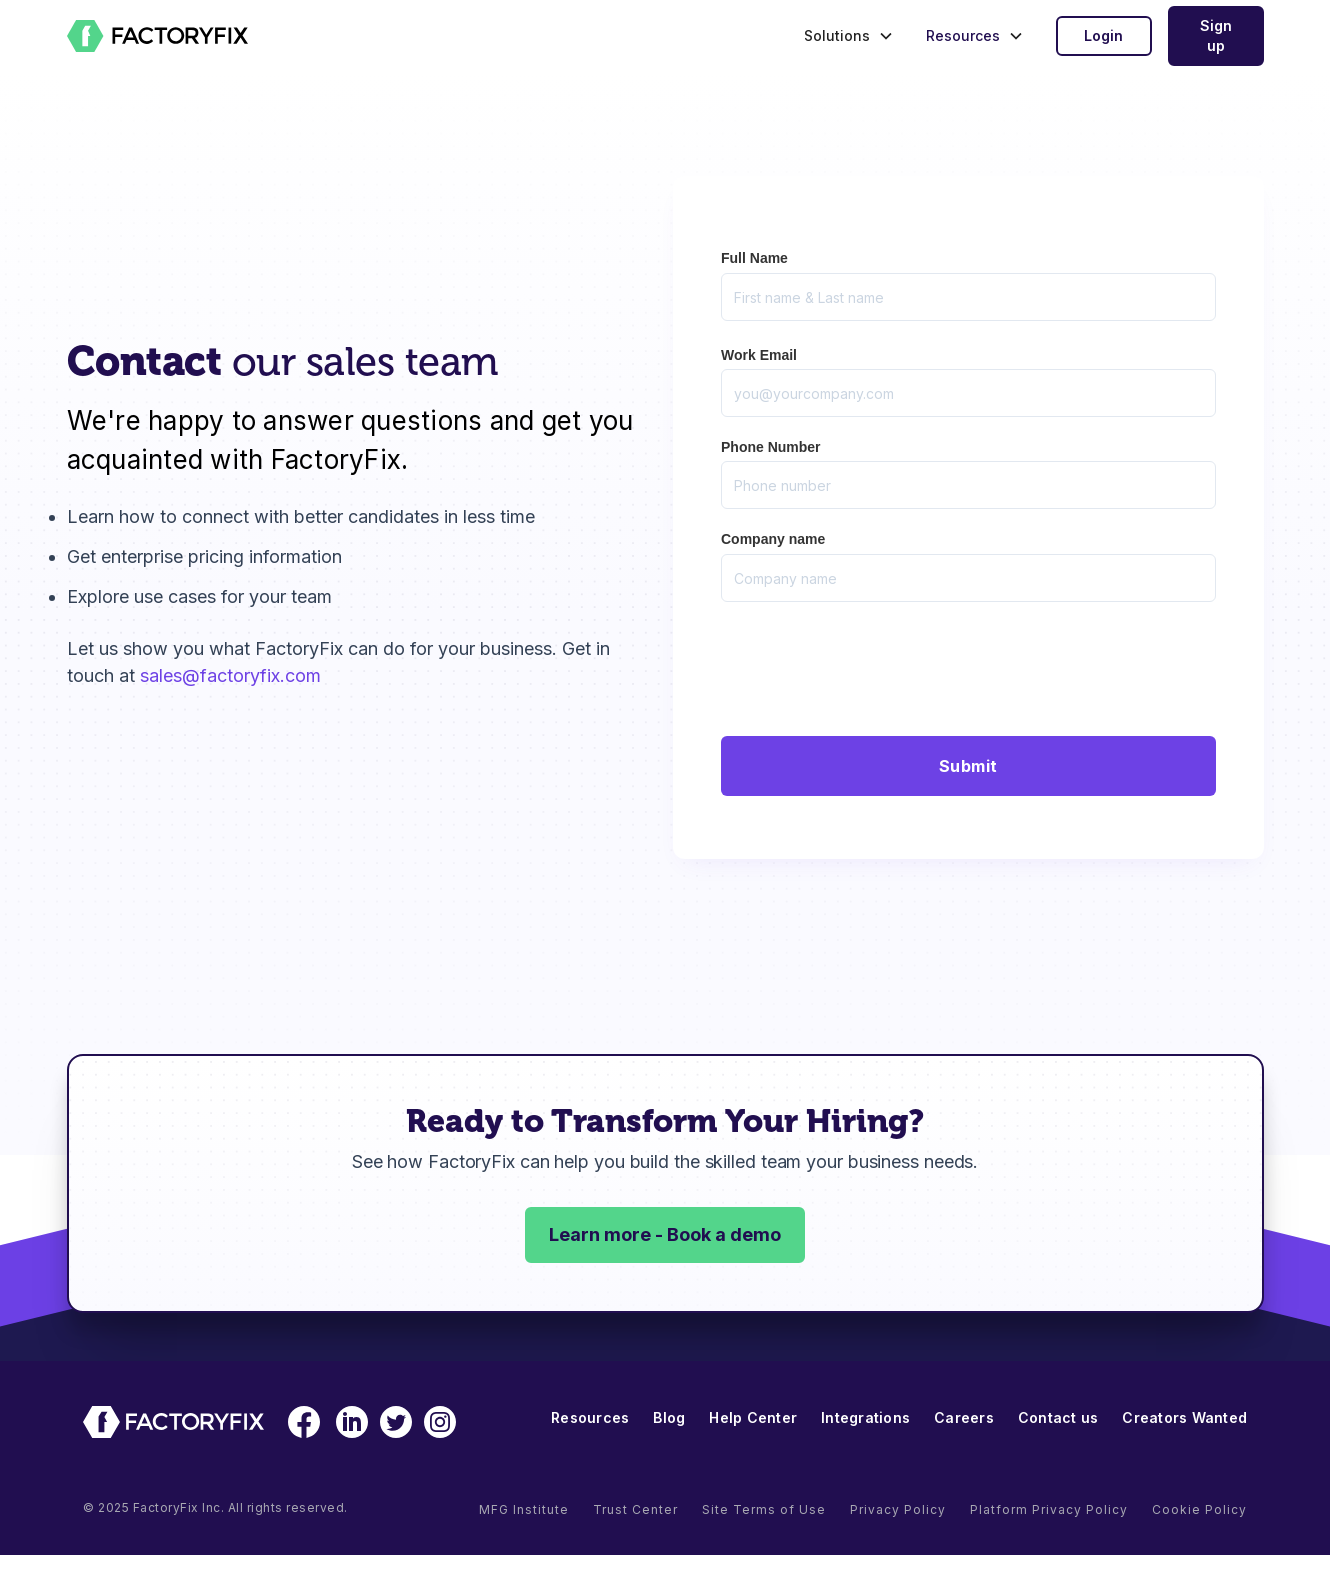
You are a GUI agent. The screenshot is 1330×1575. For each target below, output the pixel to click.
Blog (669, 1417)
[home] (158, 36)
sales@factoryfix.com (230, 675)
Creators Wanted (1184, 1417)
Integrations (865, 1417)
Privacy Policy (898, 1509)
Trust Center (635, 1509)
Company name (773, 539)
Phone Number (771, 447)
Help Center (753, 1417)
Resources (590, 1417)
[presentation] (873, 665)
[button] (844, 36)
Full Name (754, 258)
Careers (964, 1417)
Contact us (1058, 1417)
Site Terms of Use (764, 1509)
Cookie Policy (1199, 1509)
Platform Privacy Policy (1049, 1509)
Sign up (1216, 35)
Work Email (759, 355)
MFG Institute (524, 1509)
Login (1103, 35)
